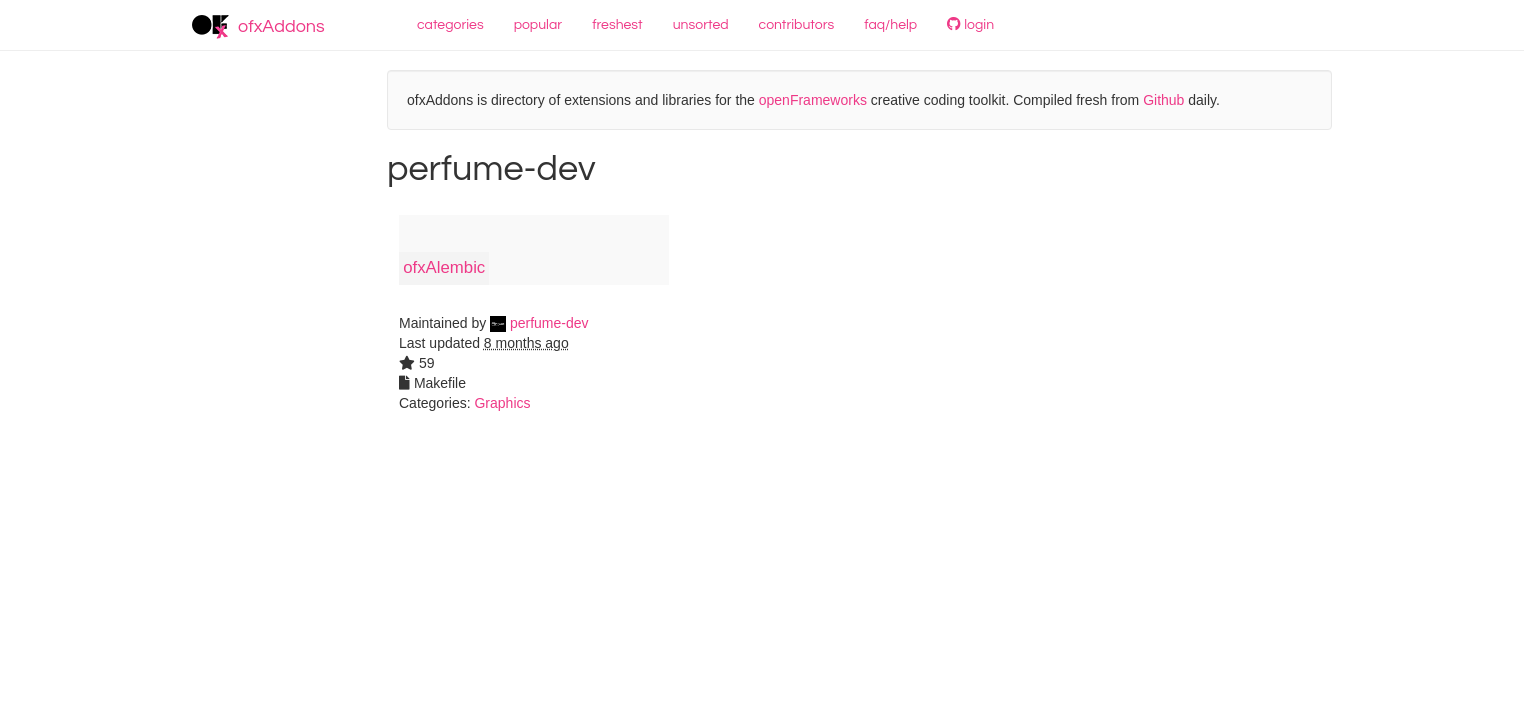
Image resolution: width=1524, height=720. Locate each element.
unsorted (701, 25)
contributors (797, 25)
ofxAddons (258, 27)
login (970, 24)
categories (450, 25)
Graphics (502, 403)
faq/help (890, 25)
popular (538, 25)
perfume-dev (539, 323)
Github (1163, 100)
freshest (617, 25)
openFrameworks (813, 100)
